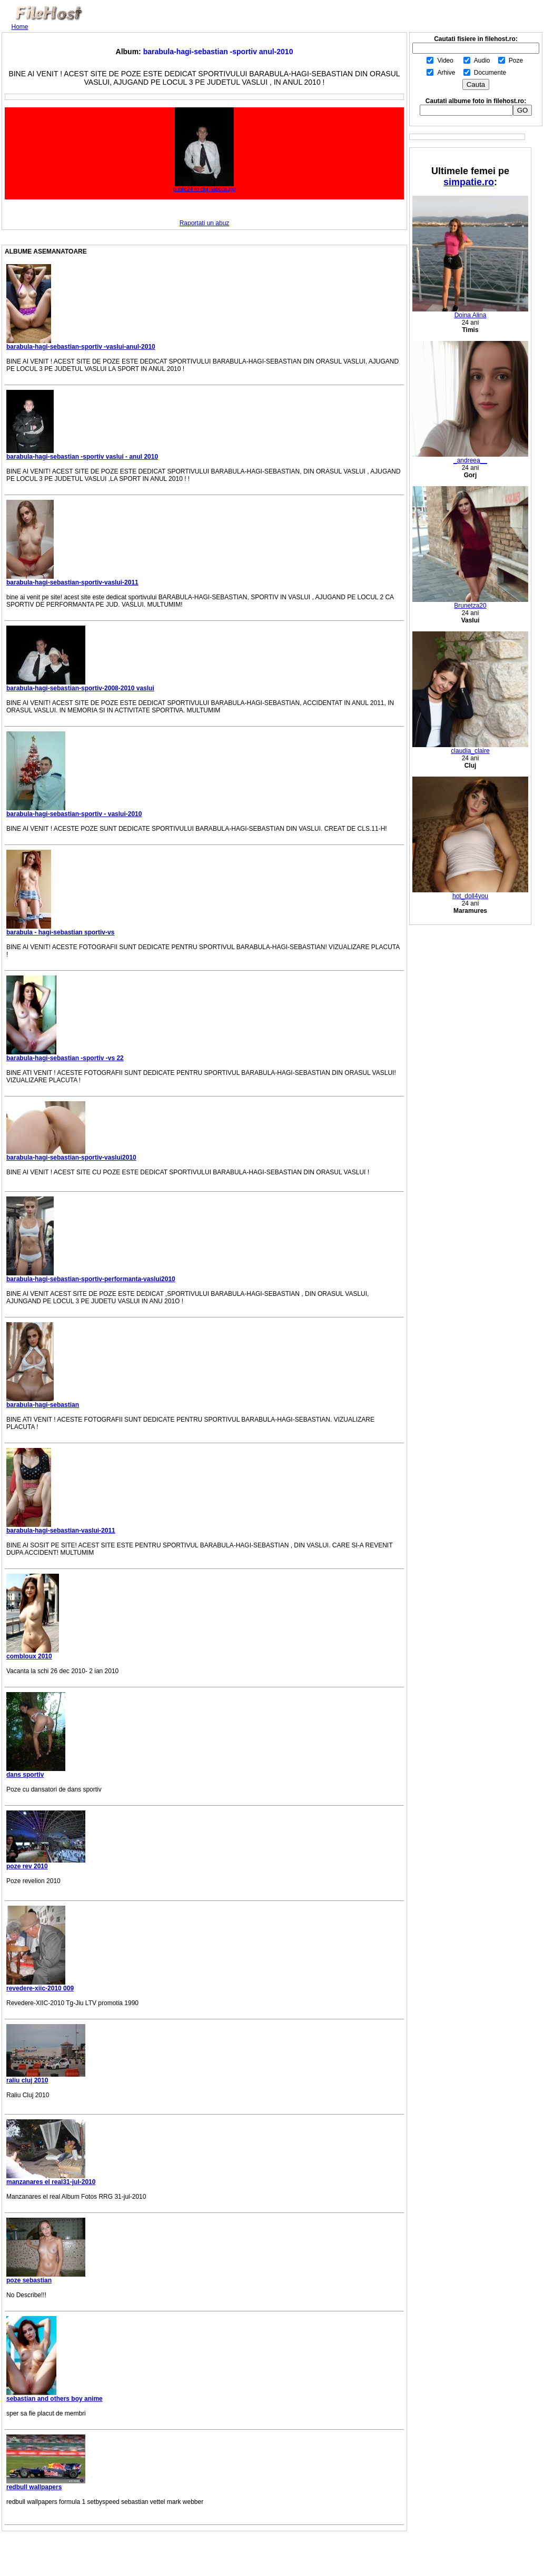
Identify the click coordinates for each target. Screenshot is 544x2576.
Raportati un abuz (205, 223)
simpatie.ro (468, 182)
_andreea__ (470, 457)
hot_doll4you (470, 893)
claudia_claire (470, 747)
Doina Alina (470, 312)
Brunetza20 (470, 602)
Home (20, 27)
